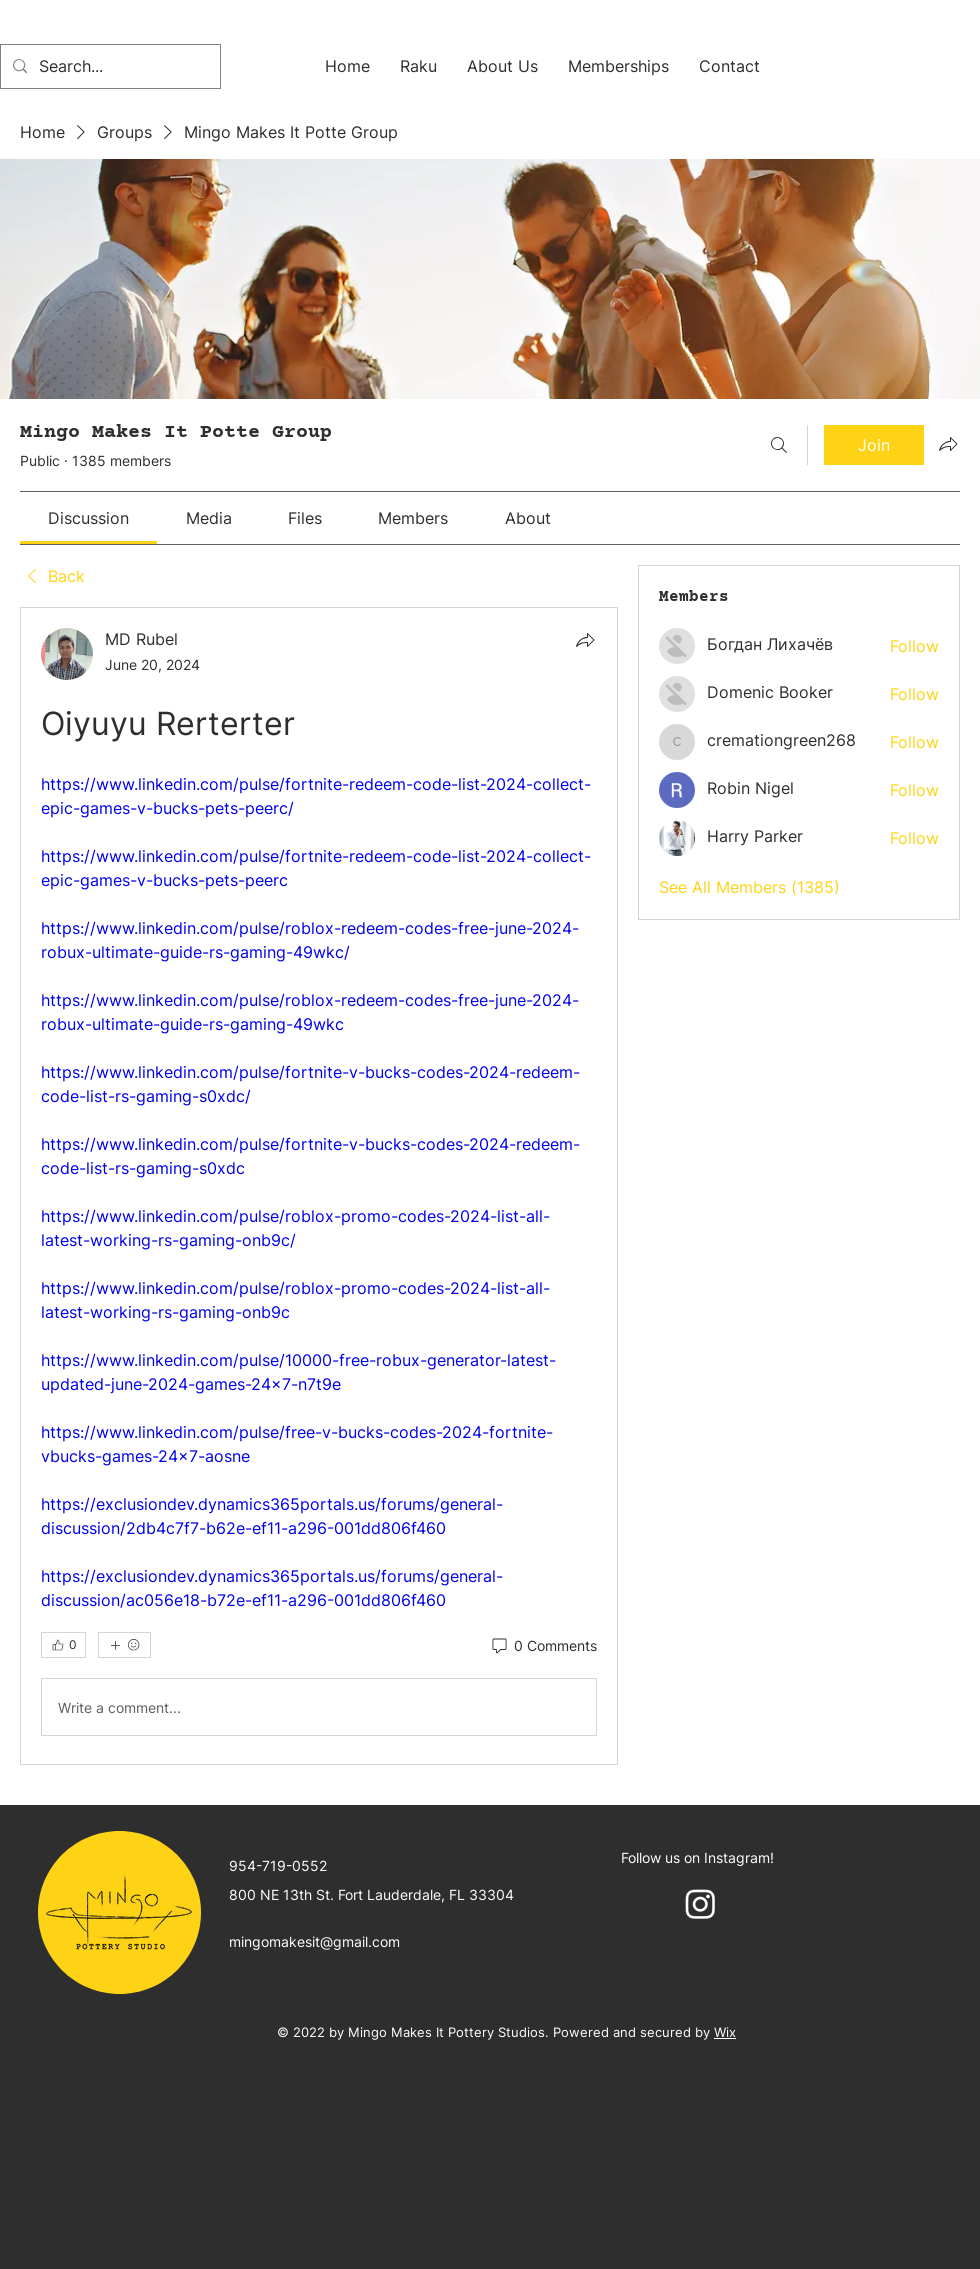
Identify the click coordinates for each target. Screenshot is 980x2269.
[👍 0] (63, 1645)
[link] (88, 518)
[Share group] (948, 444)
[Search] (779, 445)
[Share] (585, 640)
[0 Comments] (543, 1646)
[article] (319, 1186)
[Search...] (108, 66)
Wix (725, 2032)
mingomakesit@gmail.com (314, 1941)
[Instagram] (700, 1903)
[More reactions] (124, 1645)
